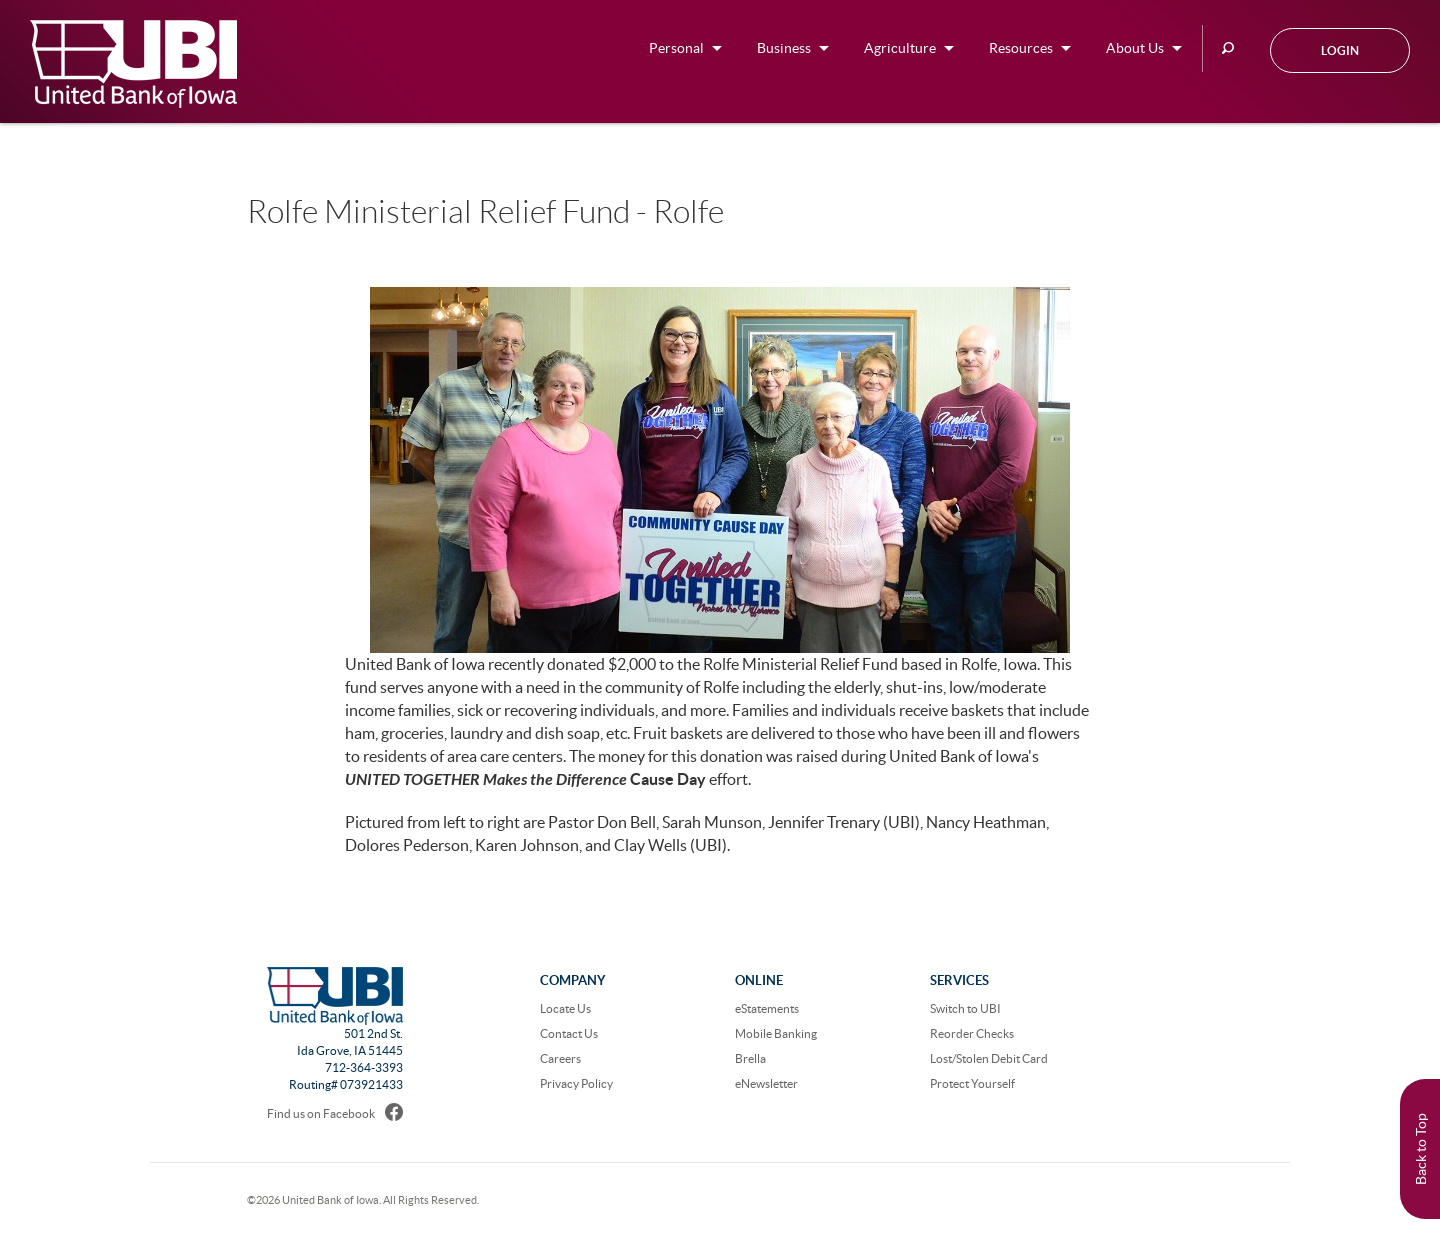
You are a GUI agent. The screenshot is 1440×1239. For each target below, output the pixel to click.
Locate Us (565, 1008)
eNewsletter (766, 1083)
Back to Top (1421, 1149)
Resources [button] (1021, 48)
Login (1340, 50)
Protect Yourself (972, 1083)
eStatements (767, 1008)
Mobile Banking (776, 1033)
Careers (560, 1058)
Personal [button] (676, 48)
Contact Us (569, 1033)
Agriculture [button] (900, 48)
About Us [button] (1135, 48)
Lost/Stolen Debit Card (989, 1058)
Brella (750, 1058)
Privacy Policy (576, 1083)
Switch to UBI (965, 1008)
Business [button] (784, 48)
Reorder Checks (972, 1033)
